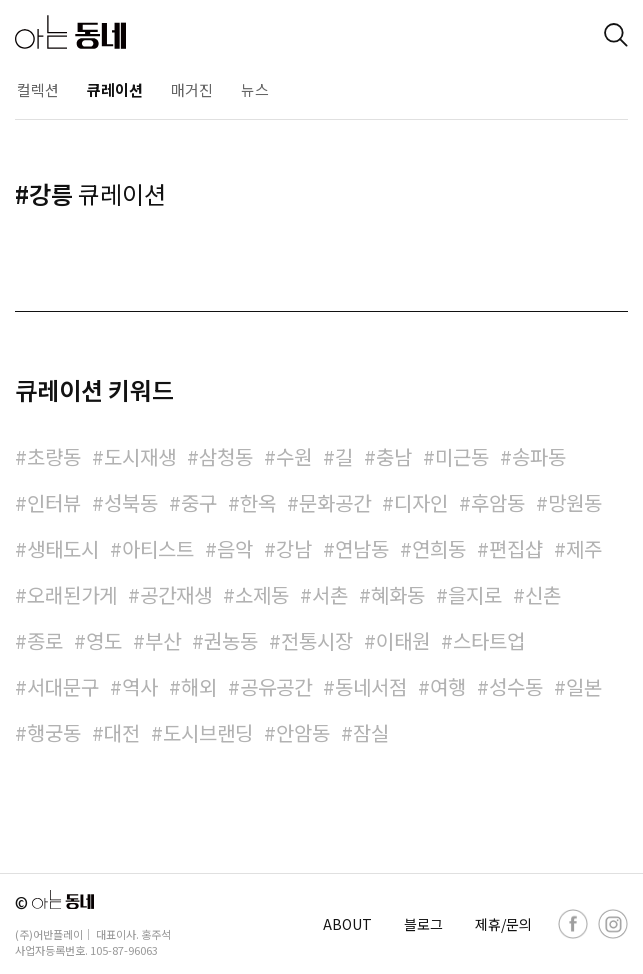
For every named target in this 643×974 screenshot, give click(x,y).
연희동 (439, 548)
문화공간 (335, 502)
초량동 (54, 456)
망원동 (575, 502)
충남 (394, 456)
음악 (235, 548)
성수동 (516, 686)
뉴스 (255, 89)
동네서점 (371, 686)
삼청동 (226, 456)
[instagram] (613, 924)
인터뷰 (54, 502)
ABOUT (347, 924)
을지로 (475, 594)
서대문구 (63, 686)
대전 (122, 732)
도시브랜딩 (208, 732)
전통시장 (317, 640)
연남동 (362, 548)
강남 (294, 548)
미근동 (462, 456)
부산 (163, 640)
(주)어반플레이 (49, 934)
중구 (199, 502)
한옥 (258, 502)
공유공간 (276, 686)
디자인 (421, 502)
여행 (448, 686)
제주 (584, 548)
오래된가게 (72, 594)
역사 (140, 686)
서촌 (330, 594)
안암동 (303, 732)
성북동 (131, 502)
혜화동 (398, 594)
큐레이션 (115, 89)
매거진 (192, 89)
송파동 (539, 456)
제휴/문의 (503, 924)
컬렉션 (38, 89)
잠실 (371, 732)
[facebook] (573, 924)
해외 (199, 686)
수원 (294, 456)
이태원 (403, 640)
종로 (45, 640)
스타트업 (489, 640)
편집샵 (516, 548)
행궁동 (54, 732)
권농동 (231, 640)
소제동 (262, 594)
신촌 (543, 594)
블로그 (423, 924)
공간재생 (176, 594)
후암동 (498, 502)
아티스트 (158, 548)
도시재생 (140, 456)
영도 (104, 640)
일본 (584, 686)
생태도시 (63, 548)
